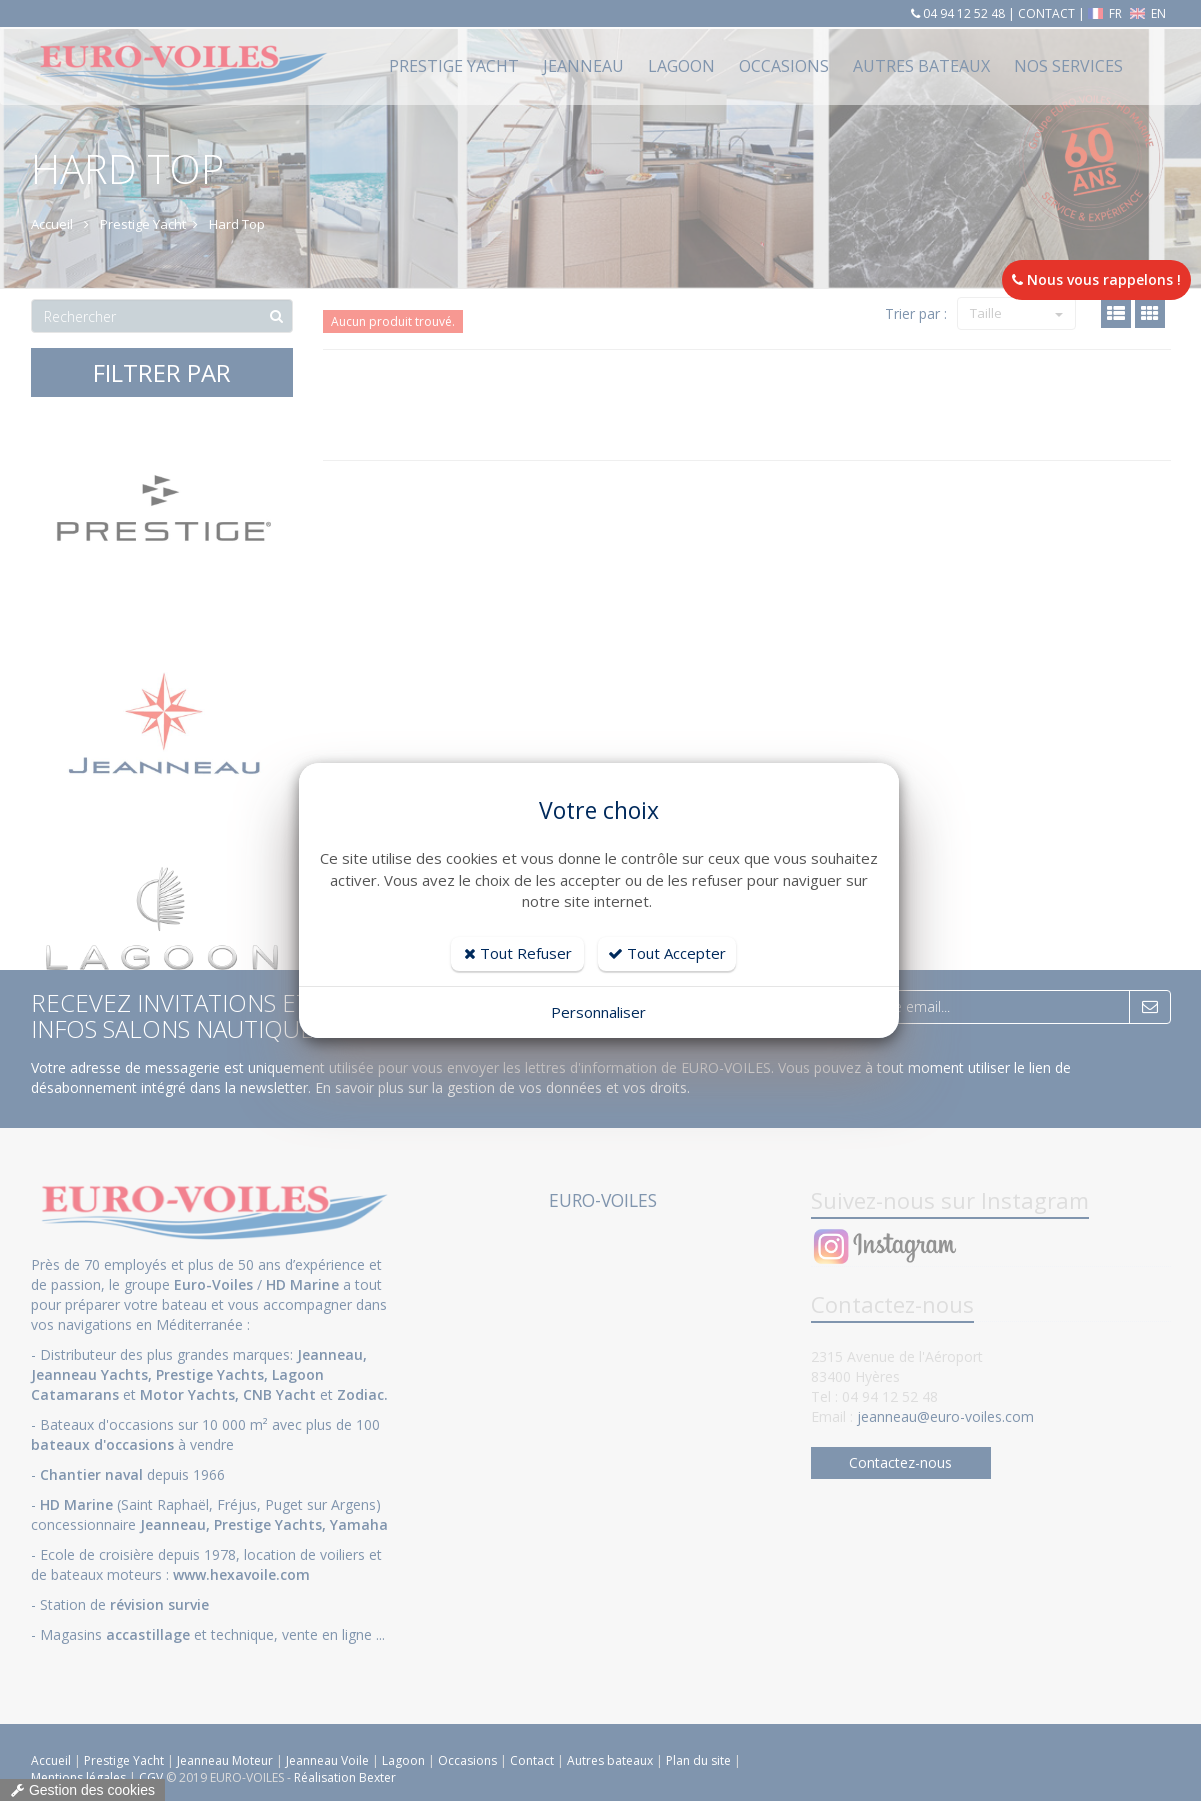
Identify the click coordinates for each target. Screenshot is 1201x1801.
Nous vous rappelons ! (1096, 279)
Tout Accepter (667, 953)
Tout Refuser (518, 953)
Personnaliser (598, 1012)
